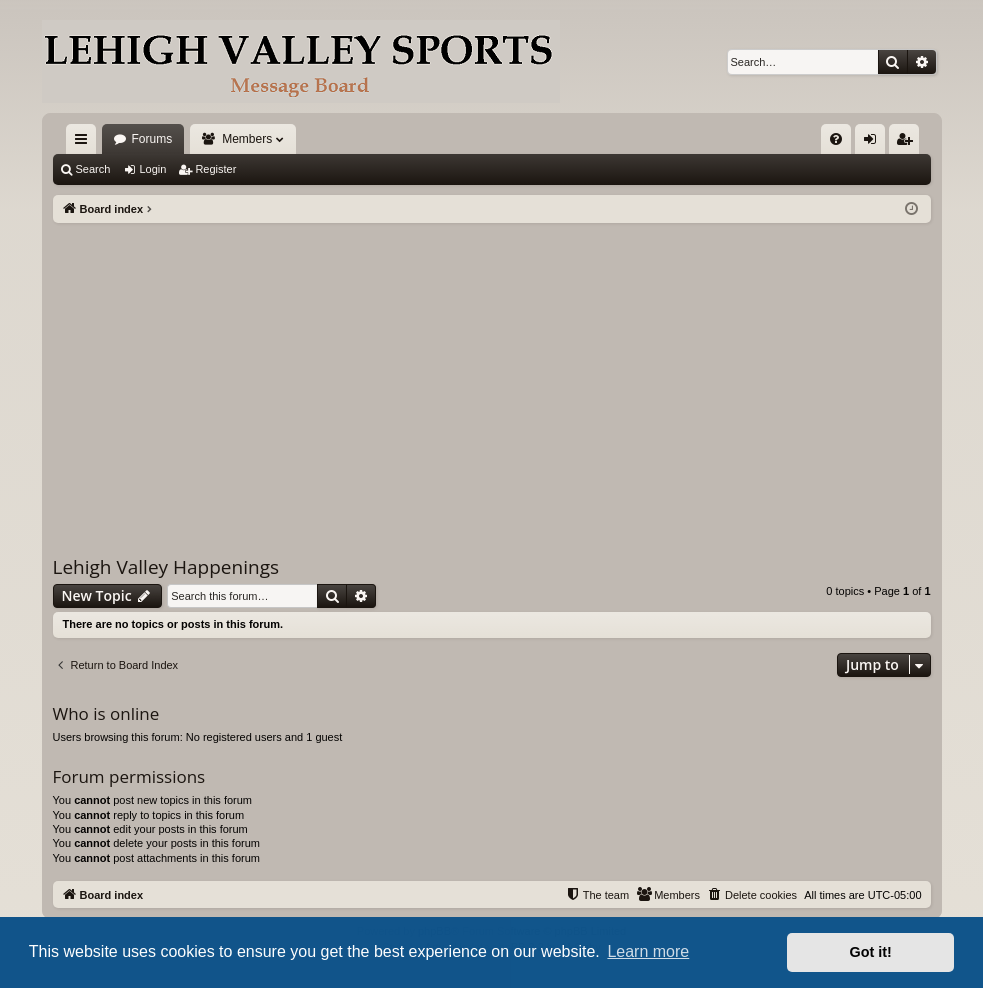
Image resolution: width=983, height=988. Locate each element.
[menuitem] (836, 139)
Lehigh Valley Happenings (166, 567)
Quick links (85, 143)
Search (93, 169)
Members (247, 139)
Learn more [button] (648, 951)
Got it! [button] (871, 952)
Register (215, 169)
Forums (152, 139)
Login (152, 169)
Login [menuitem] (873, 143)
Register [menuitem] (907, 143)
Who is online (106, 713)
